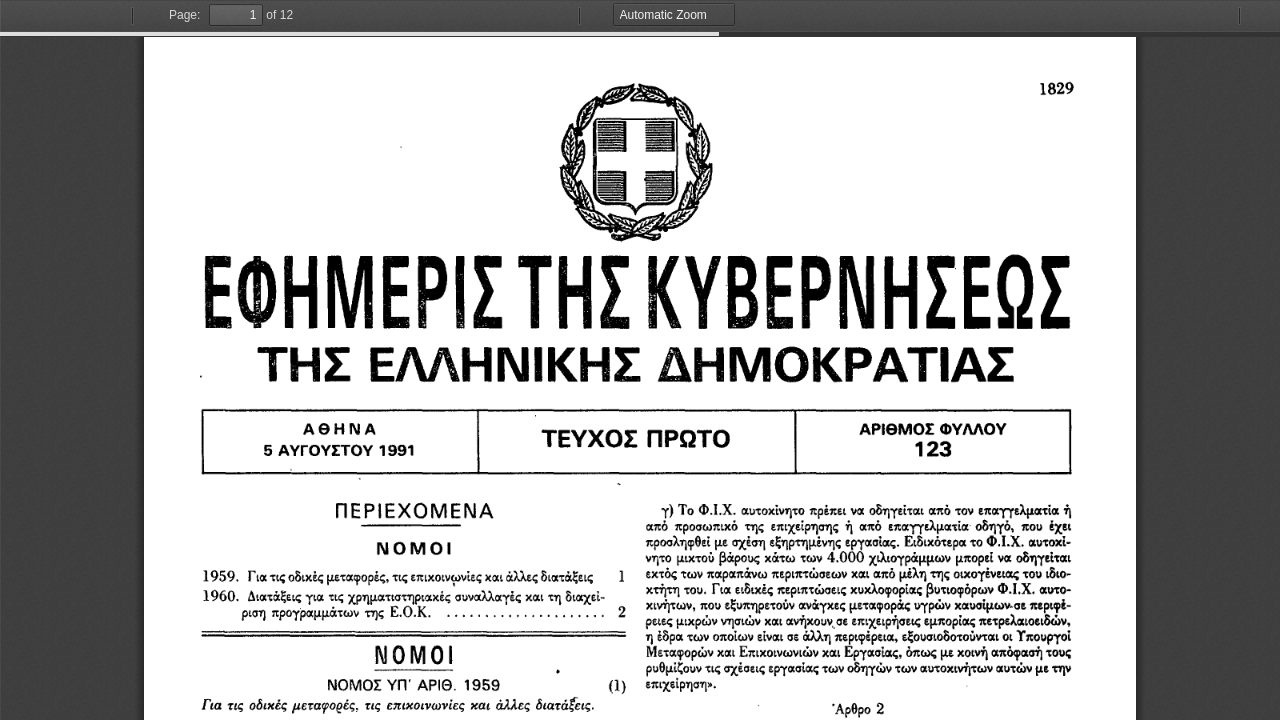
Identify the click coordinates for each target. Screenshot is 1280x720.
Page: (184, 15)
